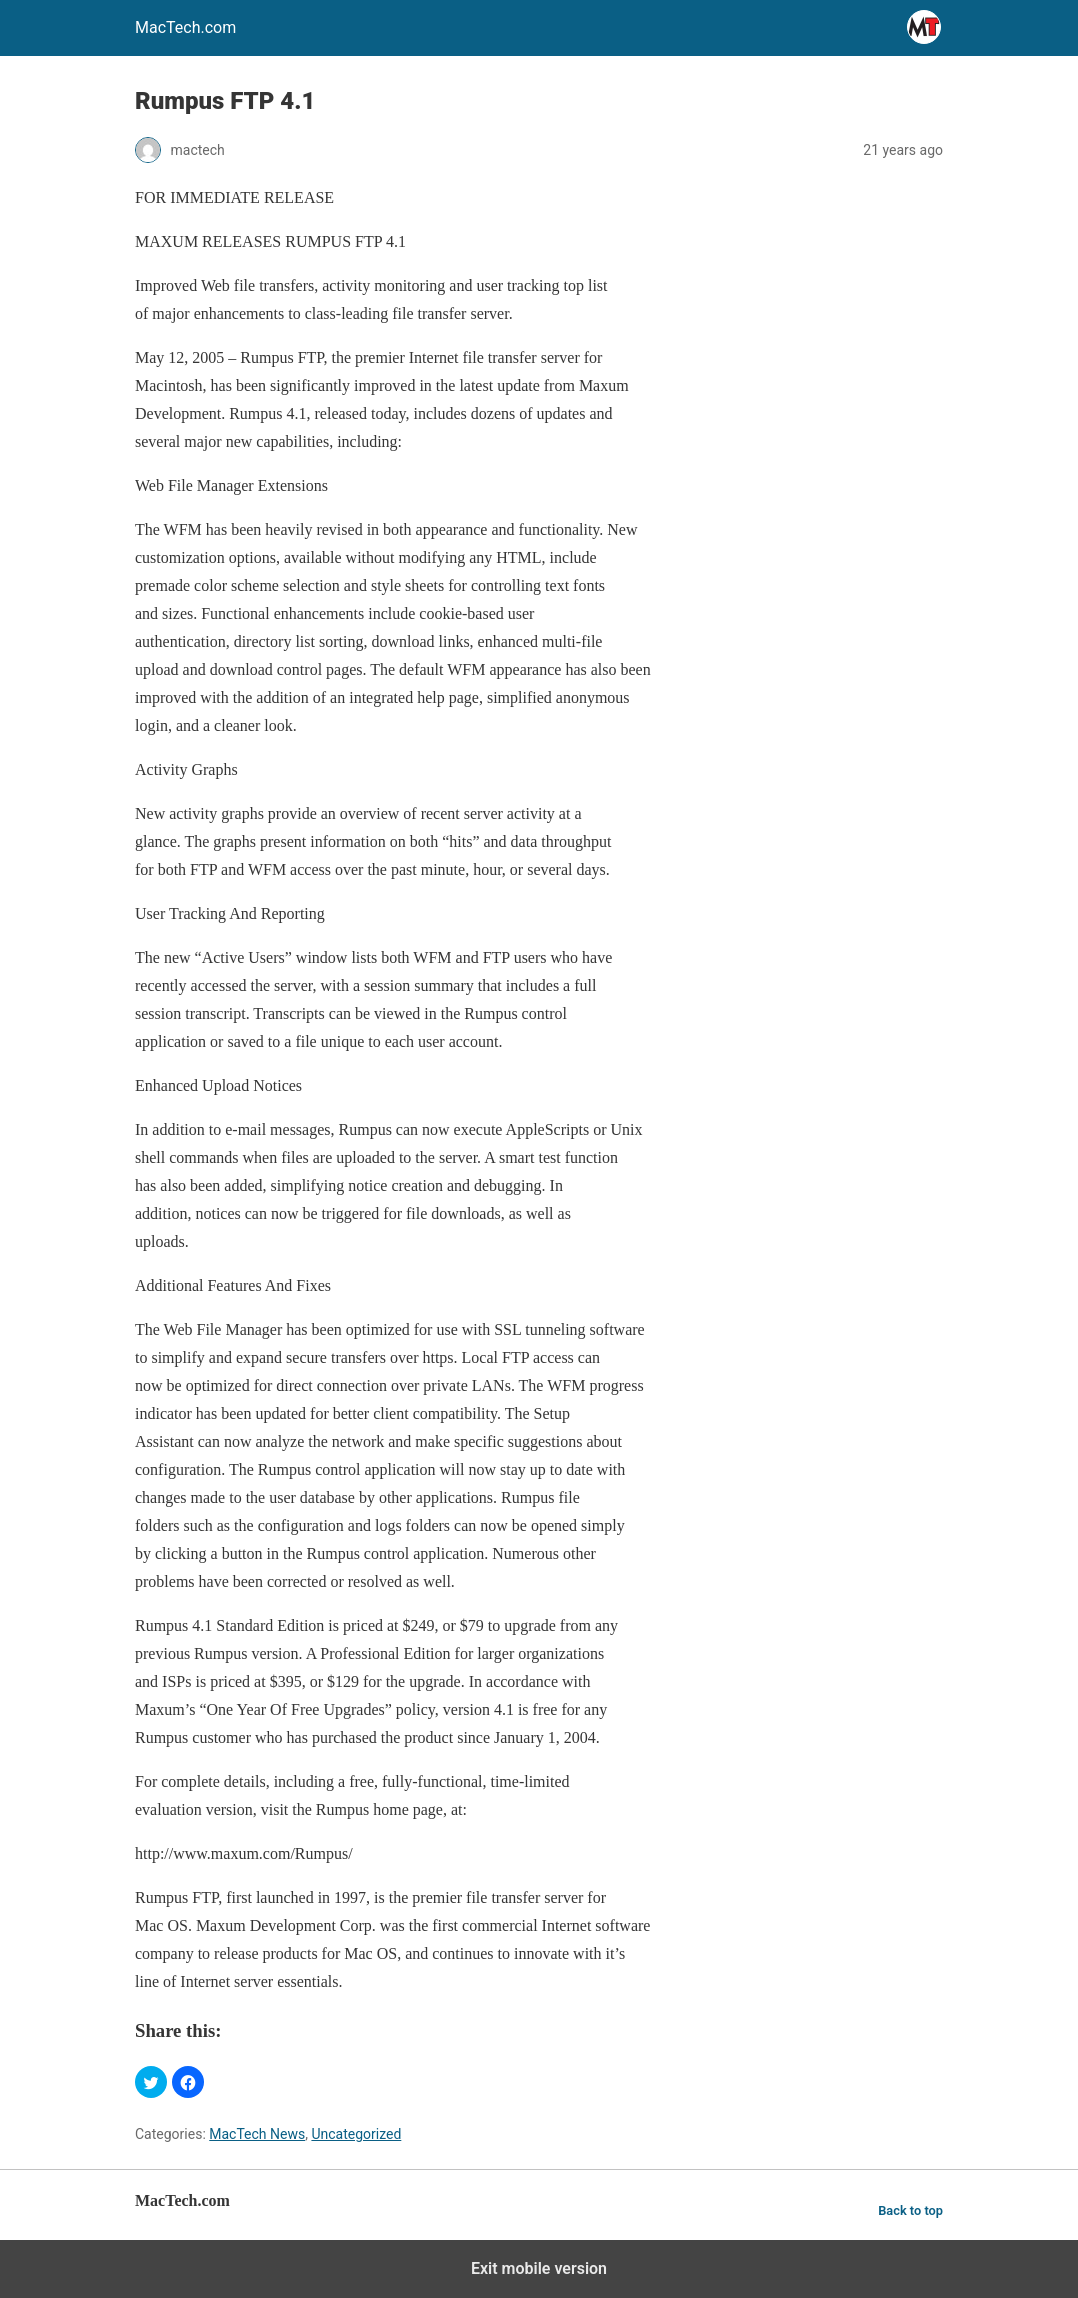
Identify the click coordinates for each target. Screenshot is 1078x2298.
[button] (151, 2082)
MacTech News (257, 2134)
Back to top (910, 2210)
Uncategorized (356, 2134)
